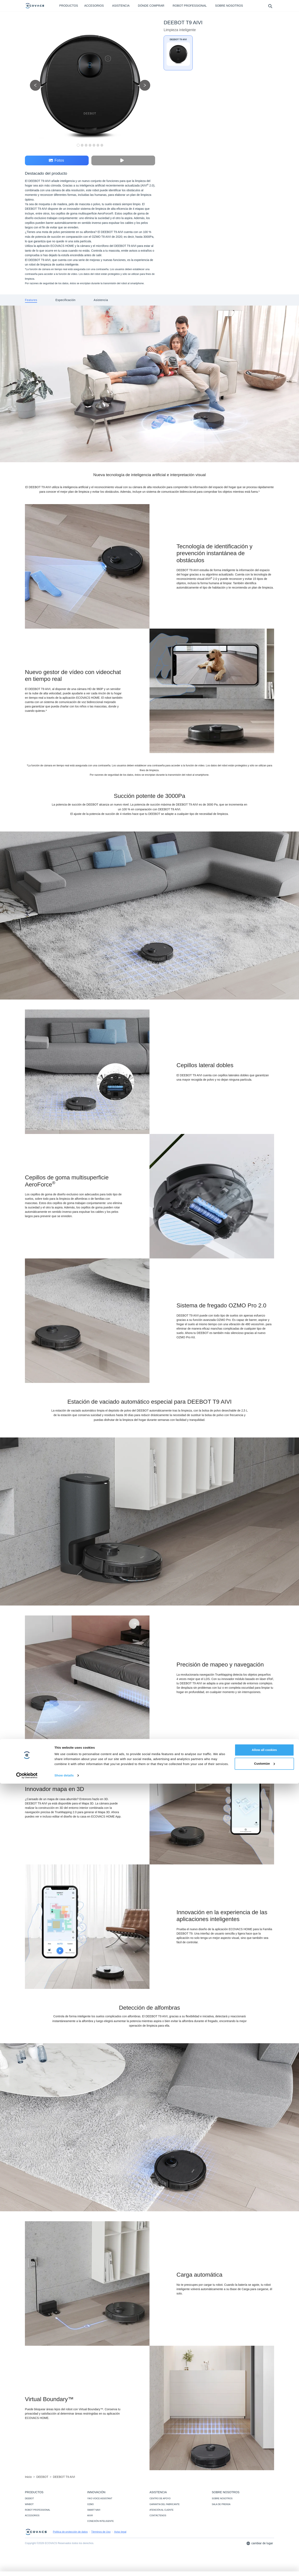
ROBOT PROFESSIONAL (37, 2510)
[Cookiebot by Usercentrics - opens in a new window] (27, 2568)
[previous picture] (35, 85)
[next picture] (145, 85)
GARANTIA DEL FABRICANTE (165, 2504)
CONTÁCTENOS (158, 2515)
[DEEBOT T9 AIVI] (178, 52)
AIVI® (90, 2515)
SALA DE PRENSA (221, 2504)
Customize (264, 2556)
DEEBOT (29, 2498)
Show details (64, 2568)
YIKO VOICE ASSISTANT (99, 2498)
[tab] (31, 300)
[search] (270, 6)
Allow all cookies (264, 2542)
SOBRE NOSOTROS (222, 2498)
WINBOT (29, 2504)
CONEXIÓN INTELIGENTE (100, 2521)
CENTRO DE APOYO (160, 2498)
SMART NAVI (93, 2510)
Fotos (56, 160)
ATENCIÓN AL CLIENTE (162, 2510)
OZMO (90, 2504)
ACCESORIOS (32, 2515)
